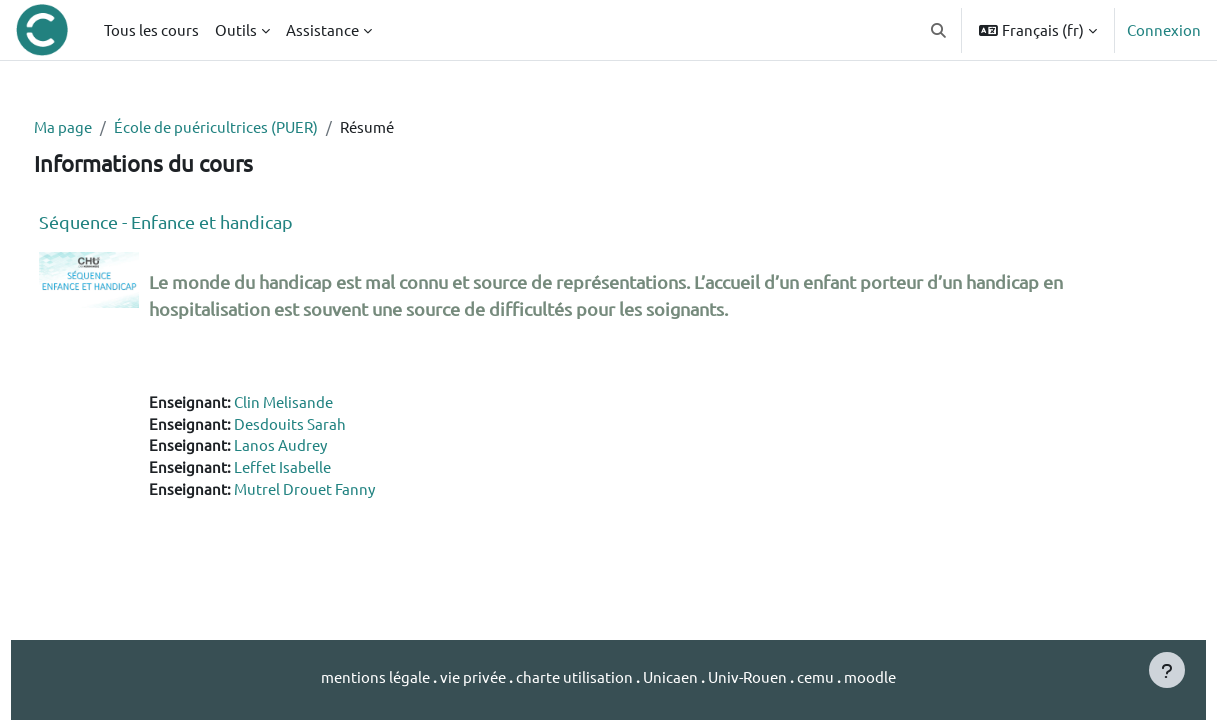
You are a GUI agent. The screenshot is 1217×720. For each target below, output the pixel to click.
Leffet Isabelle (319, 469)
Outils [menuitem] (236, 29)
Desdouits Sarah (327, 424)
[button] (939, 30)
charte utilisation (576, 676)
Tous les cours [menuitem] (151, 29)
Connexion (1164, 29)
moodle (870, 676)
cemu (817, 676)
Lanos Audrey (317, 447)
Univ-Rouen (747, 676)
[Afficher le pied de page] (1167, 670)
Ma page (100, 126)
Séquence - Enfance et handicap (203, 221)
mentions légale (377, 676)
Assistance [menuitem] (322, 29)
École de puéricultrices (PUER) (253, 126)
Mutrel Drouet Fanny (341, 492)
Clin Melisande (320, 402)
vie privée (473, 676)
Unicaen (672, 676)
